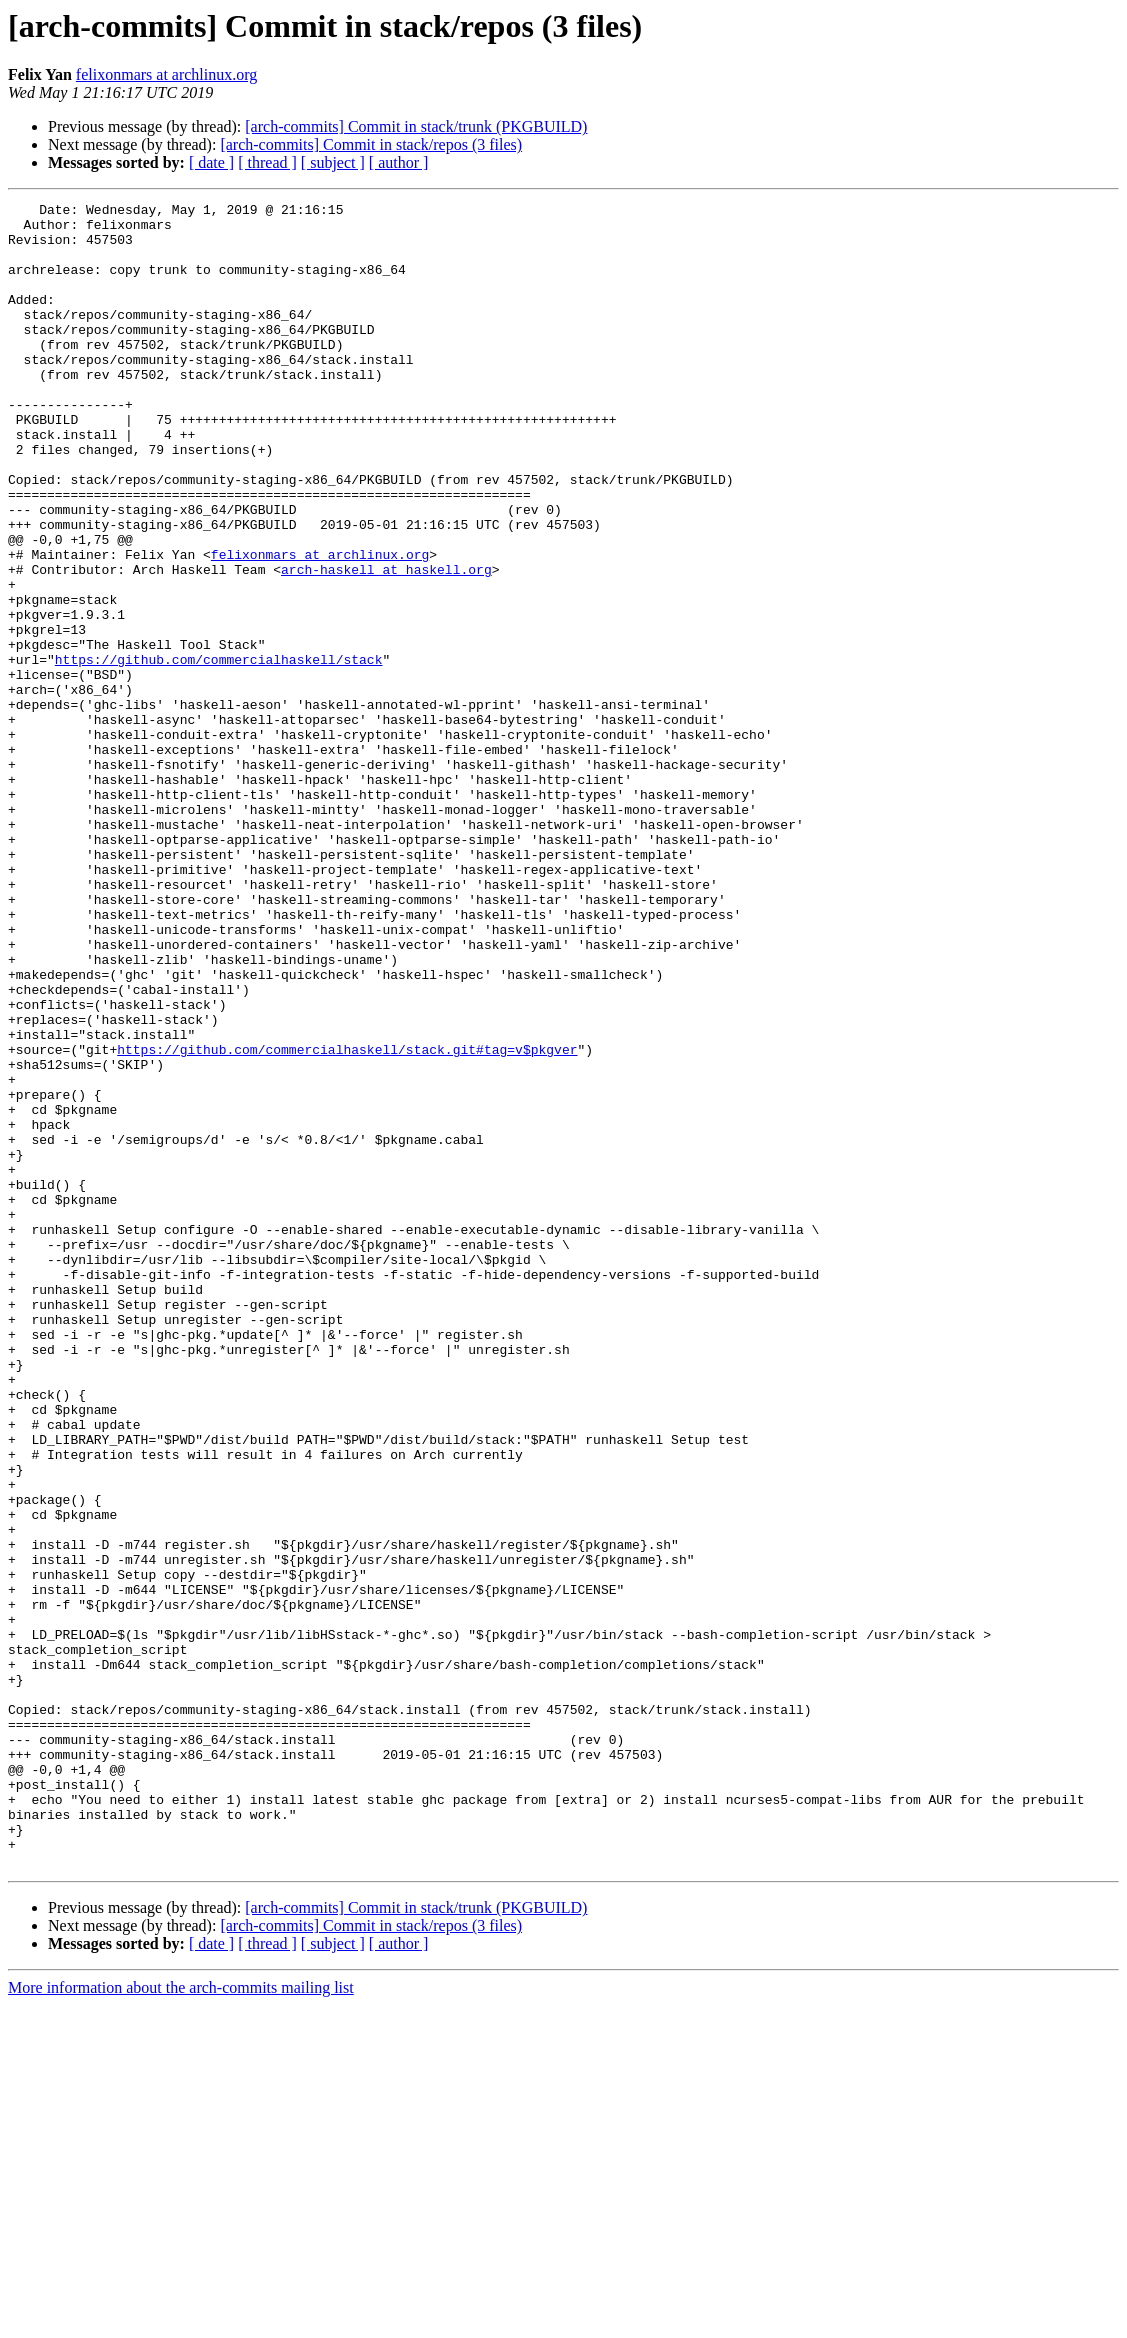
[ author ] (399, 162)
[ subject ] (333, 162)
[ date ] (211, 162)
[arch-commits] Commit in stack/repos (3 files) (371, 144)
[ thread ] (267, 162)
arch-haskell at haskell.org (386, 644)
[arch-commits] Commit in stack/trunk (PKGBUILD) (416, 126)
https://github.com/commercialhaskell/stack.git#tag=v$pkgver (347, 1220)
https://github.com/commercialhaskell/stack (219, 752)
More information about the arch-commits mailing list (181, 2320)
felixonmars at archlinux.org (166, 74)
